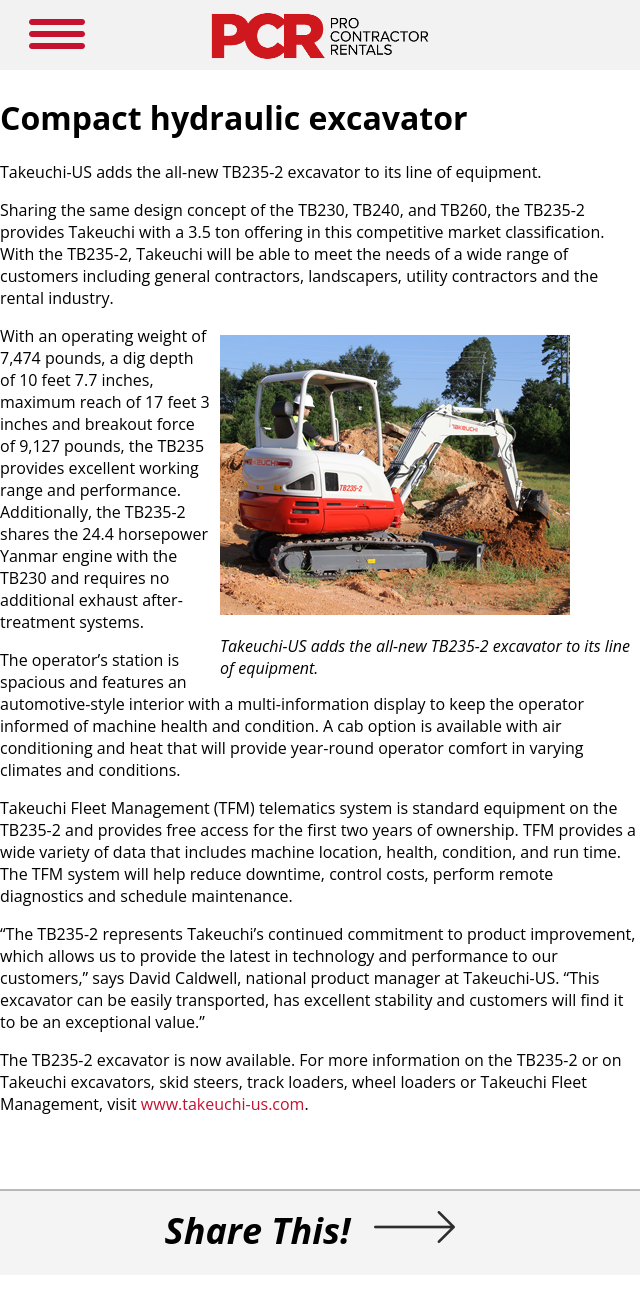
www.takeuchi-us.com (223, 1104)
